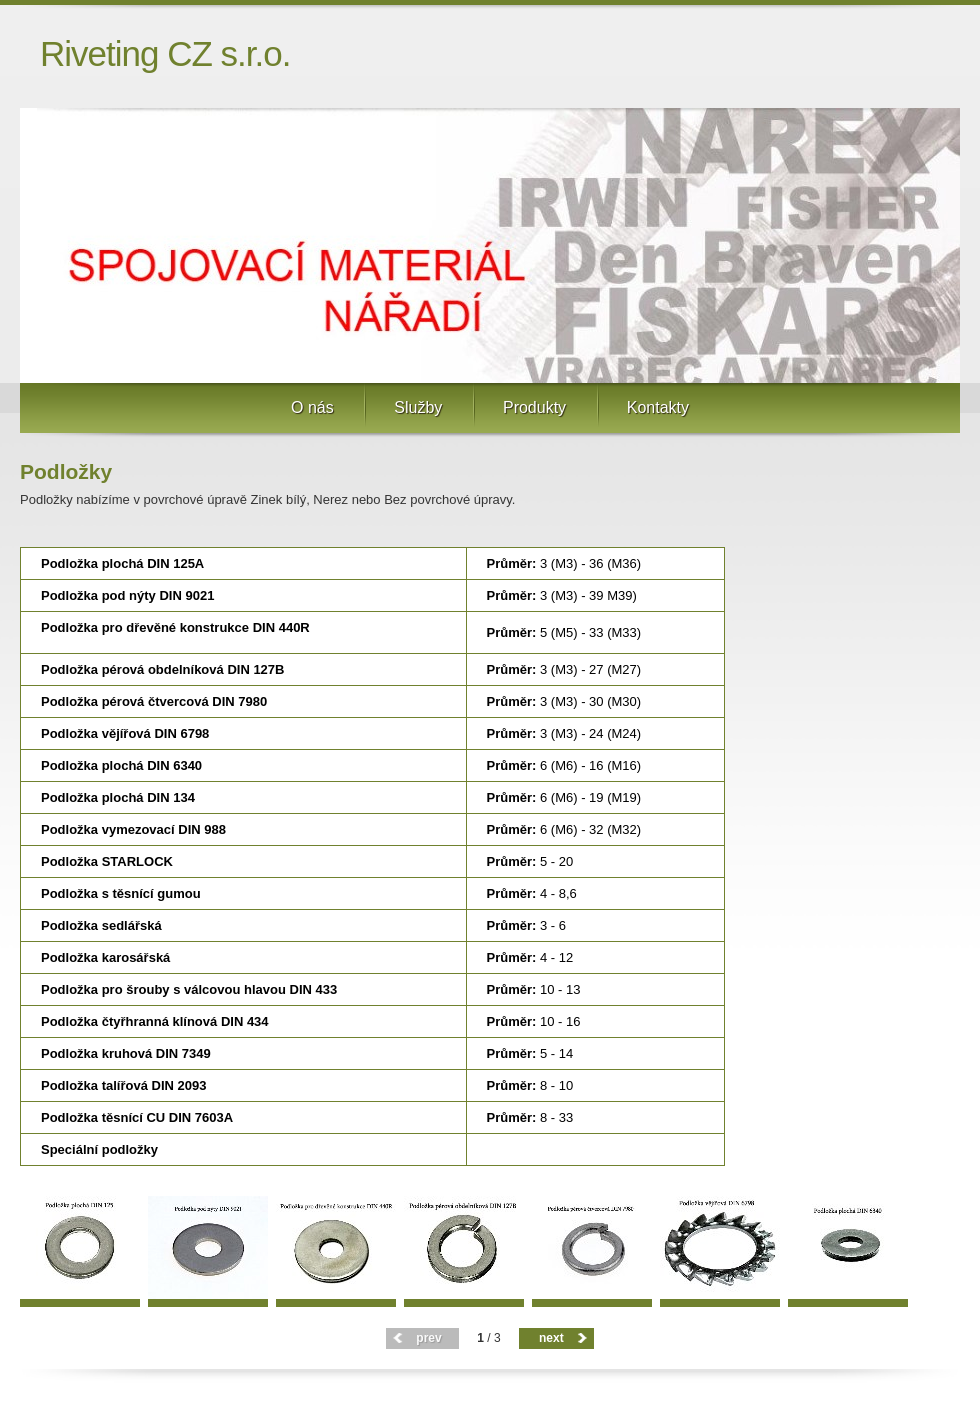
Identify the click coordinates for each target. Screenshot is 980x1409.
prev (428, 1338)
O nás (312, 407)
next (551, 1338)
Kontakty (658, 407)
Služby (418, 407)
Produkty (534, 407)
